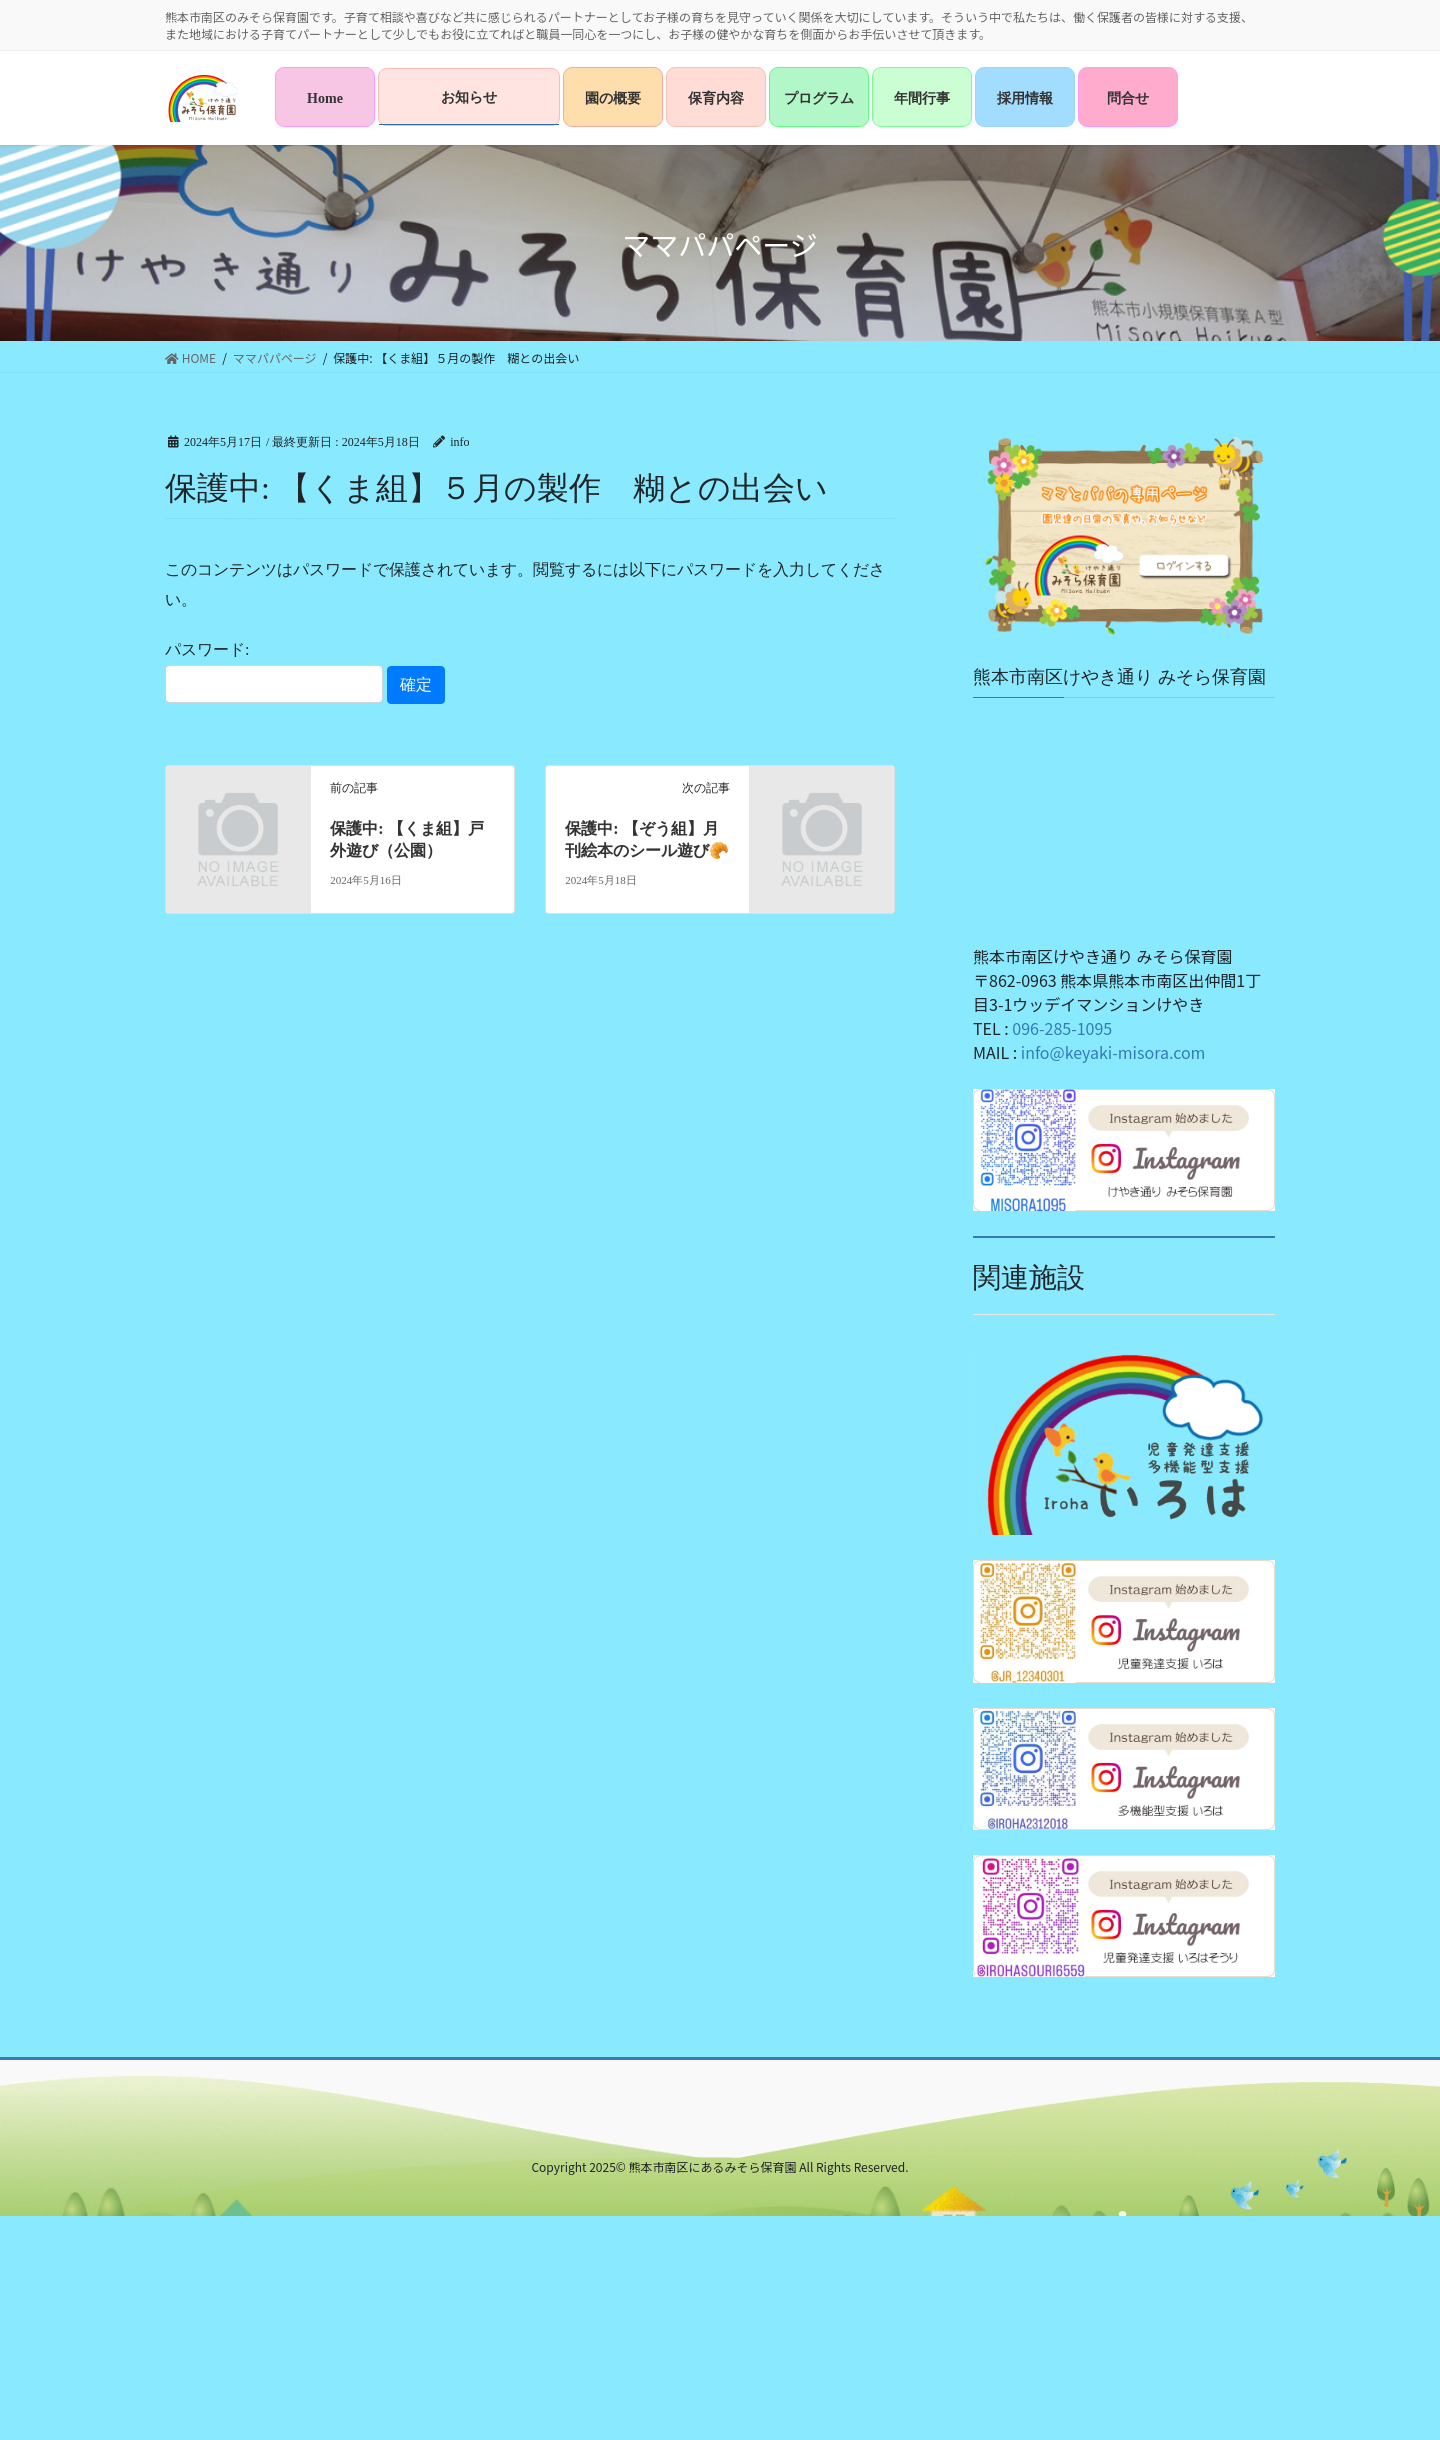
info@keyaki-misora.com (1113, 1052)
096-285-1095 (1062, 1028)
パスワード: (274, 672)
